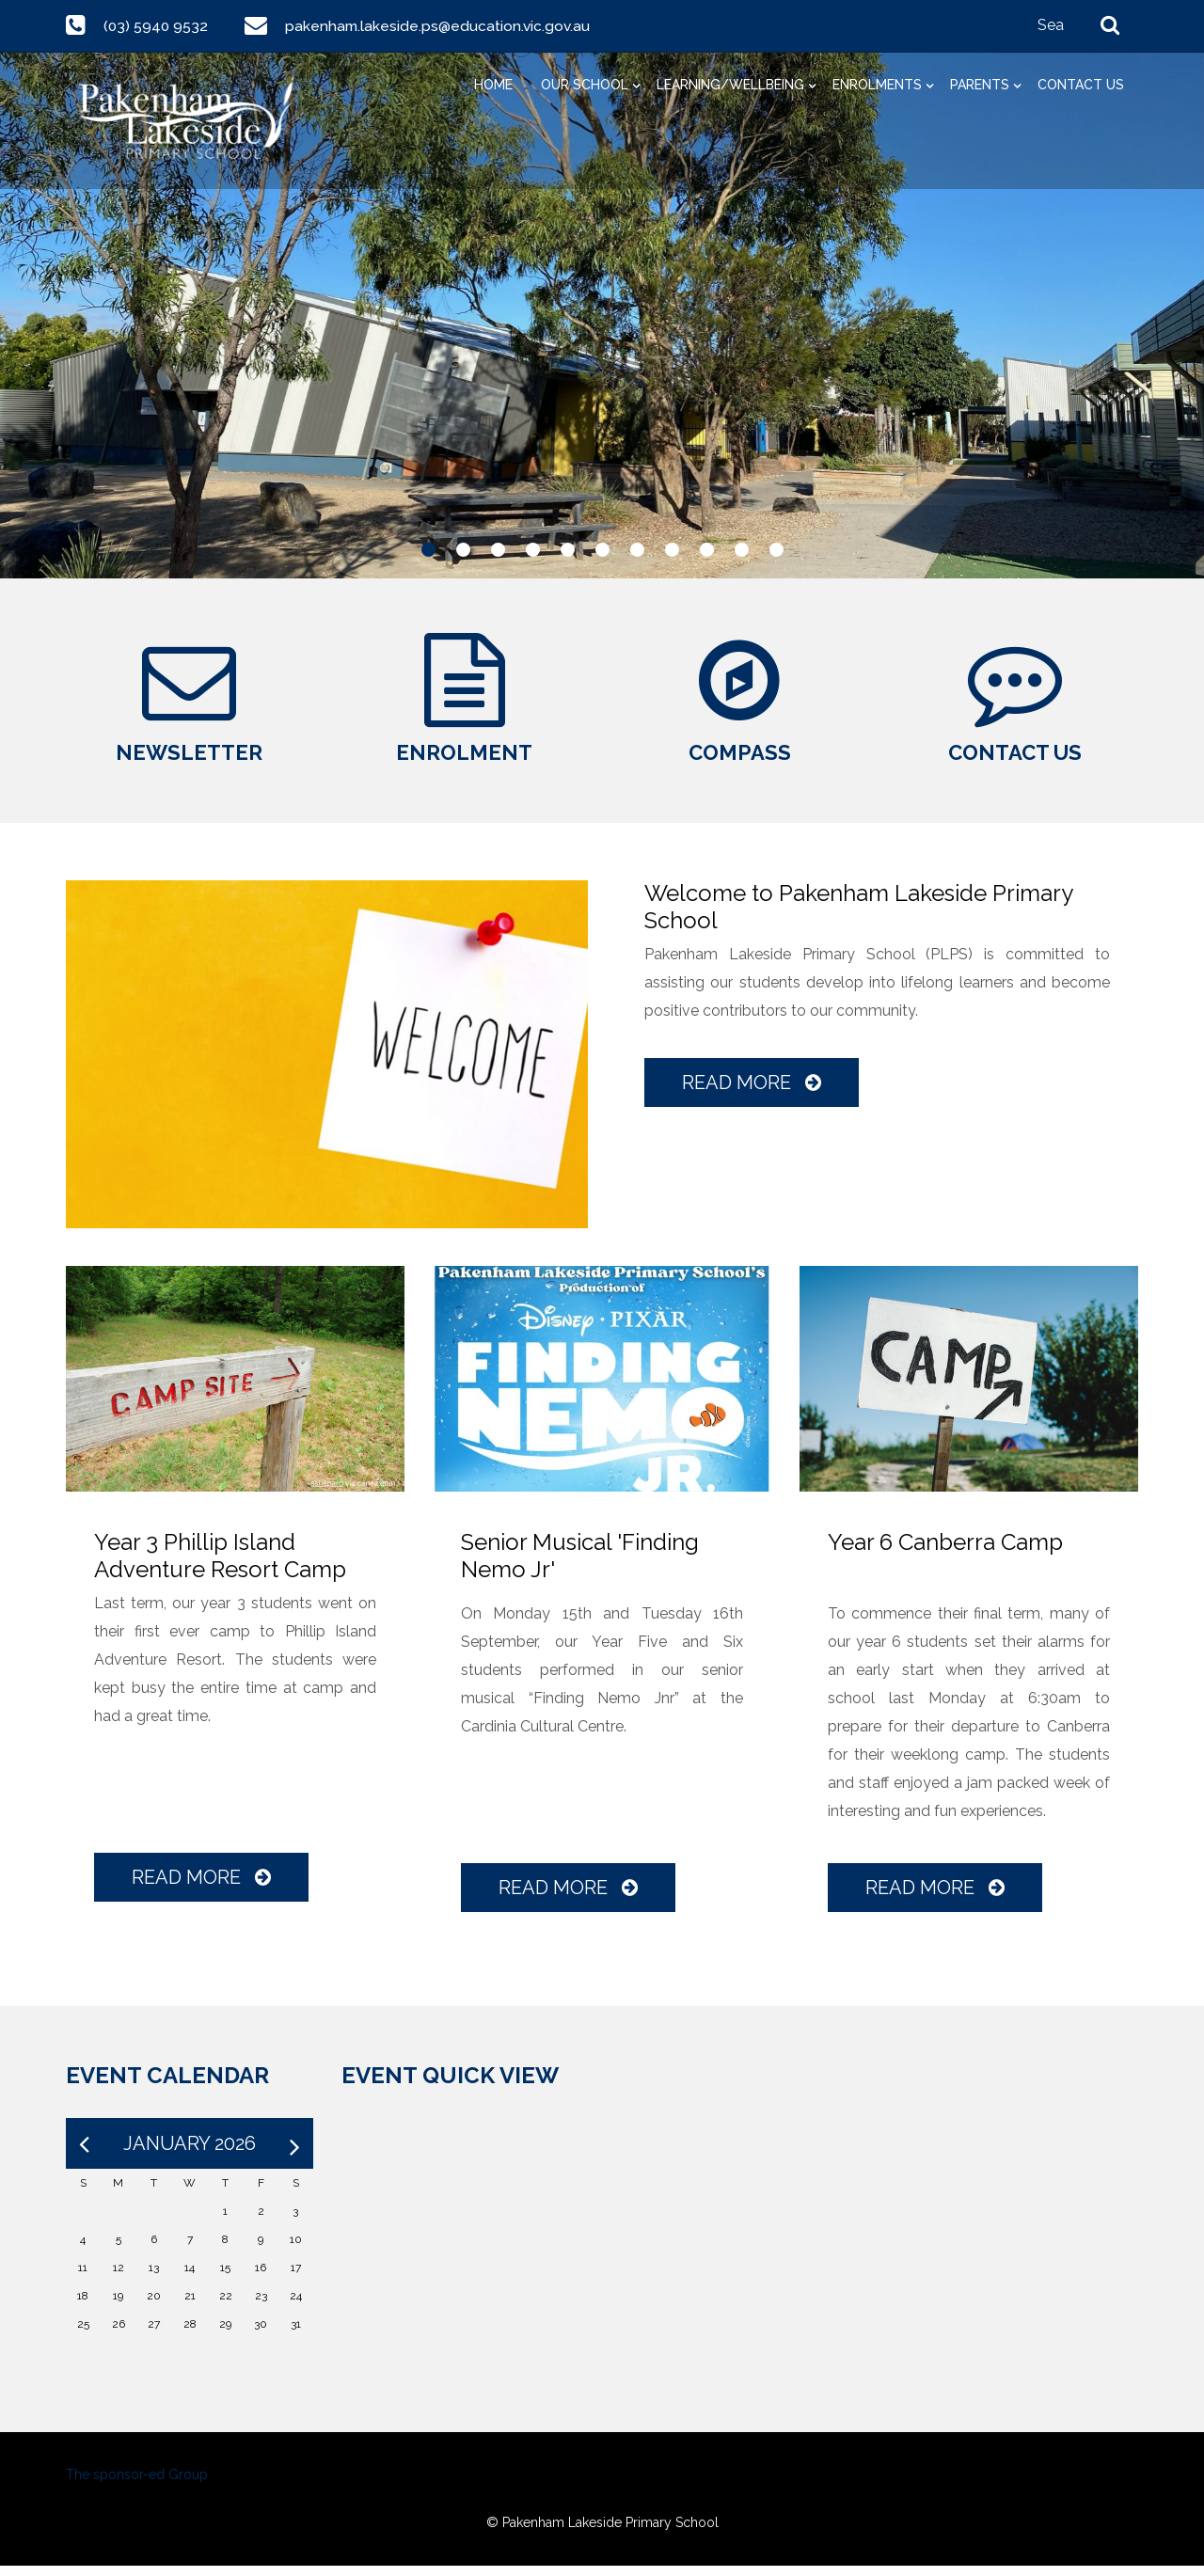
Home (493, 84)
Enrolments (877, 84)
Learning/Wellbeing (730, 84)
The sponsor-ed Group (137, 2484)
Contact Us (1081, 84)
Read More (752, 1093)
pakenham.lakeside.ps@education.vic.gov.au (440, 26)
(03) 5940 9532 (156, 26)
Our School (584, 84)
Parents (979, 84)
